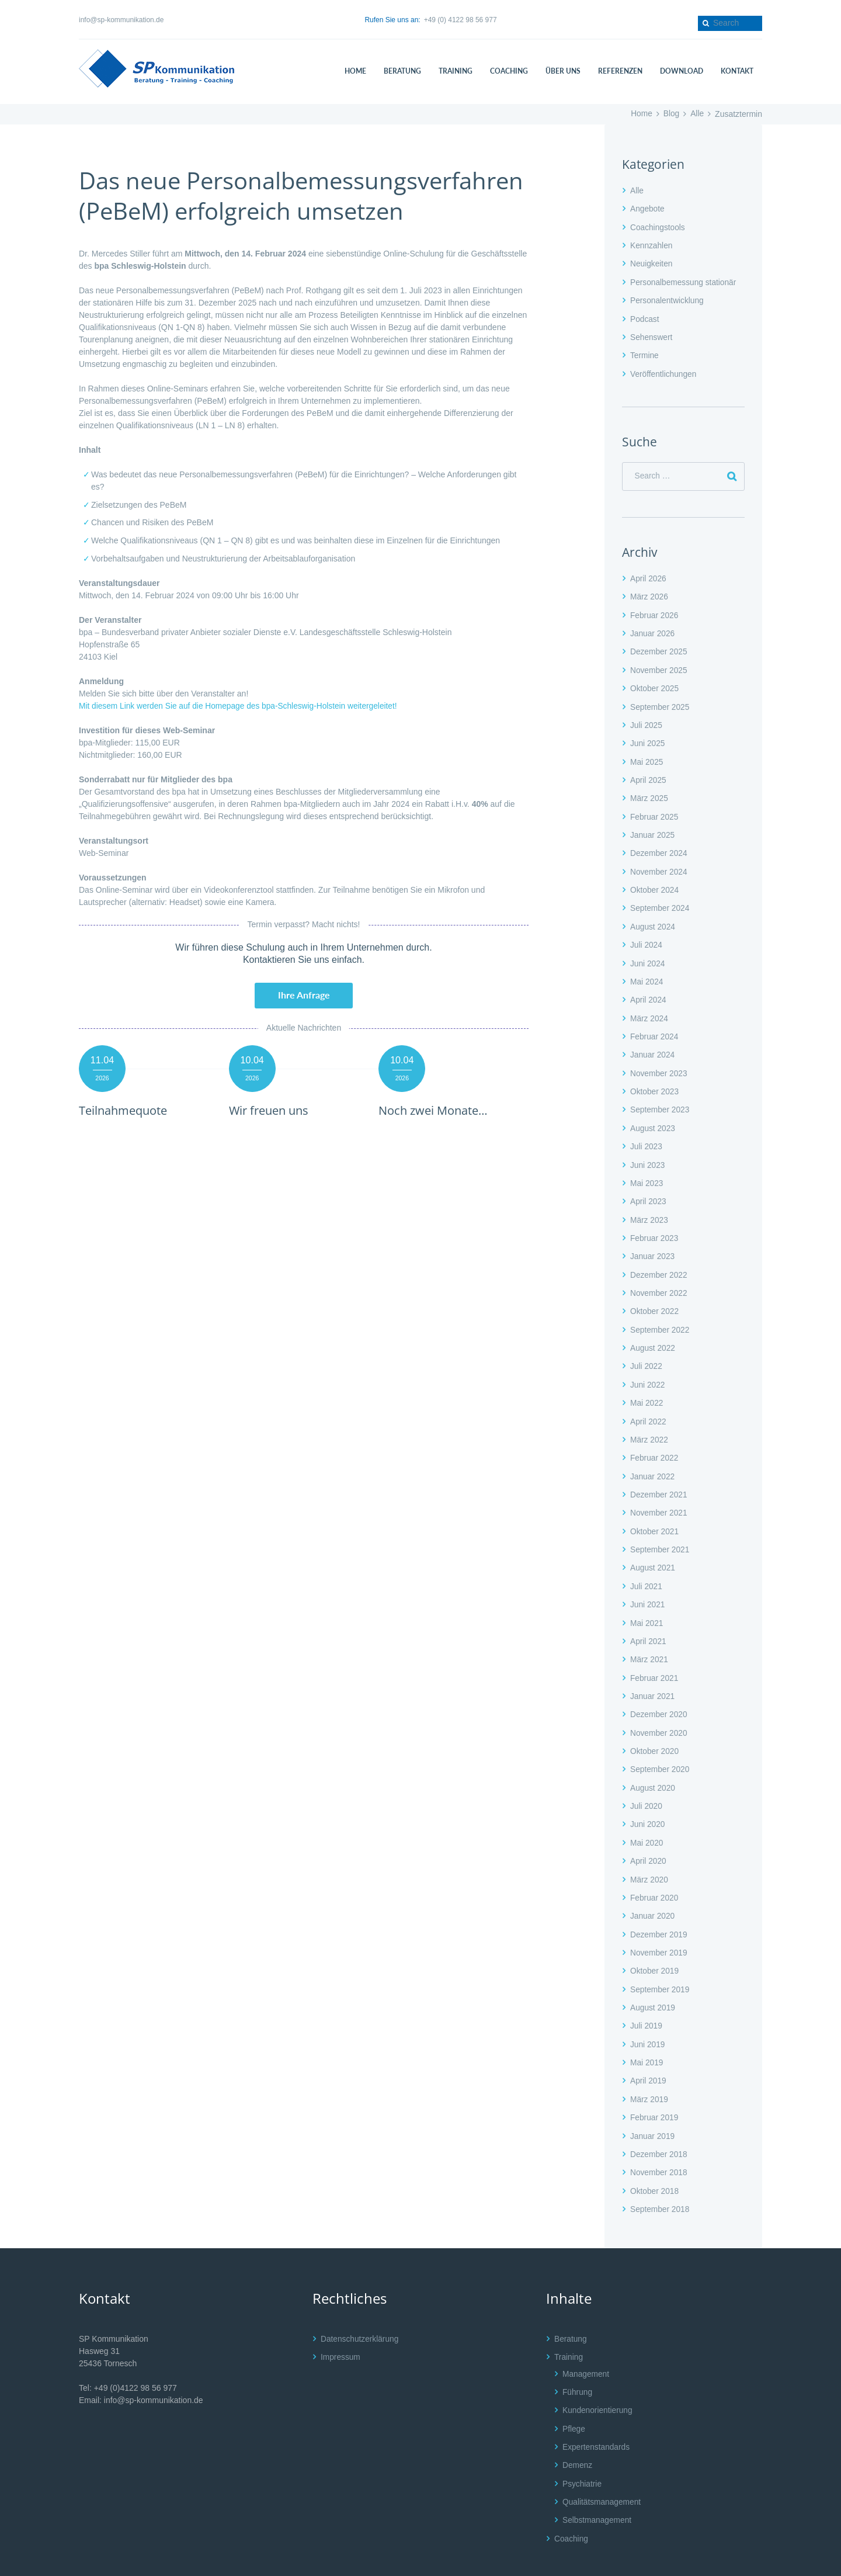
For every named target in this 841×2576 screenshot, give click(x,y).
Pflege (574, 2395)
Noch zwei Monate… (436, 1110)
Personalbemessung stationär (684, 280)
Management (586, 2340)
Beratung (571, 2306)
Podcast (645, 316)
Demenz (577, 2430)
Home (640, 114)
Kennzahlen (651, 244)
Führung (577, 2358)
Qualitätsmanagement (602, 2466)
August (653, 918)
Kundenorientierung (598, 2376)
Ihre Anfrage (304, 995)
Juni (648, 738)
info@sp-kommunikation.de (121, 20)
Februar (654, 611)
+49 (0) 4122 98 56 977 (460, 20)
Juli (646, 719)
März (649, 593)
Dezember (659, 648)
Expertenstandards (596, 2412)
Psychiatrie (582, 2448)
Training (568, 2324)
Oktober (655, 683)
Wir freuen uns (271, 1110)
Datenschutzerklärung (360, 2306)
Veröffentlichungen (664, 370)
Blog (671, 114)
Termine (644, 352)
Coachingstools (658, 226)
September (660, 701)
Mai (647, 755)
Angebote (647, 208)
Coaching (571, 2502)
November (659, 665)
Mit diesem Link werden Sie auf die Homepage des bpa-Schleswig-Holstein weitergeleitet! (241, 705)
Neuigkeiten (651, 262)
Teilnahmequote (126, 1110)
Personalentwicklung (667, 298)
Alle (697, 114)
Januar (653, 630)
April (648, 575)
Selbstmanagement (597, 2485)
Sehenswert (651, 334)
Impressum (341, 2324)
